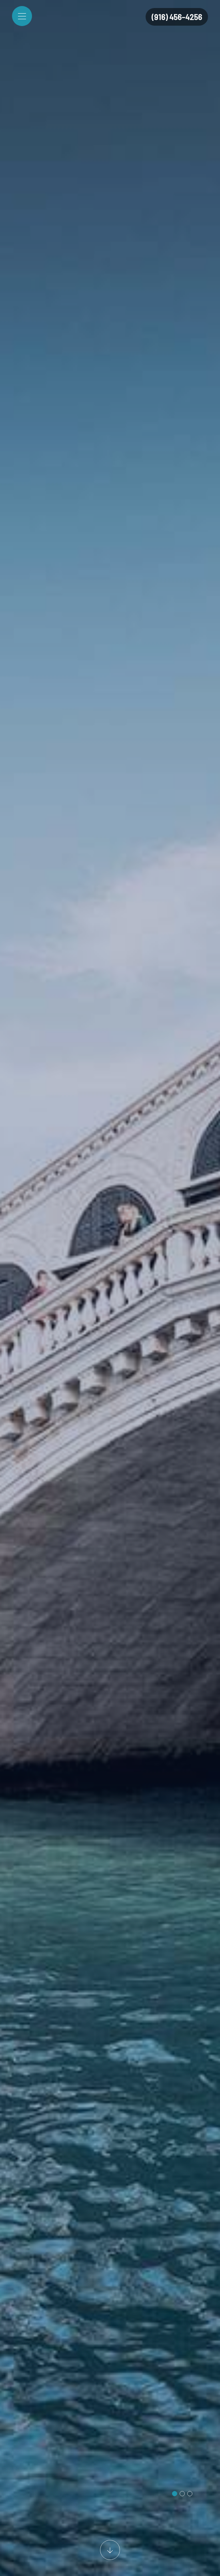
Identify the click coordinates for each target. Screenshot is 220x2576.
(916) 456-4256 (177, 17)
